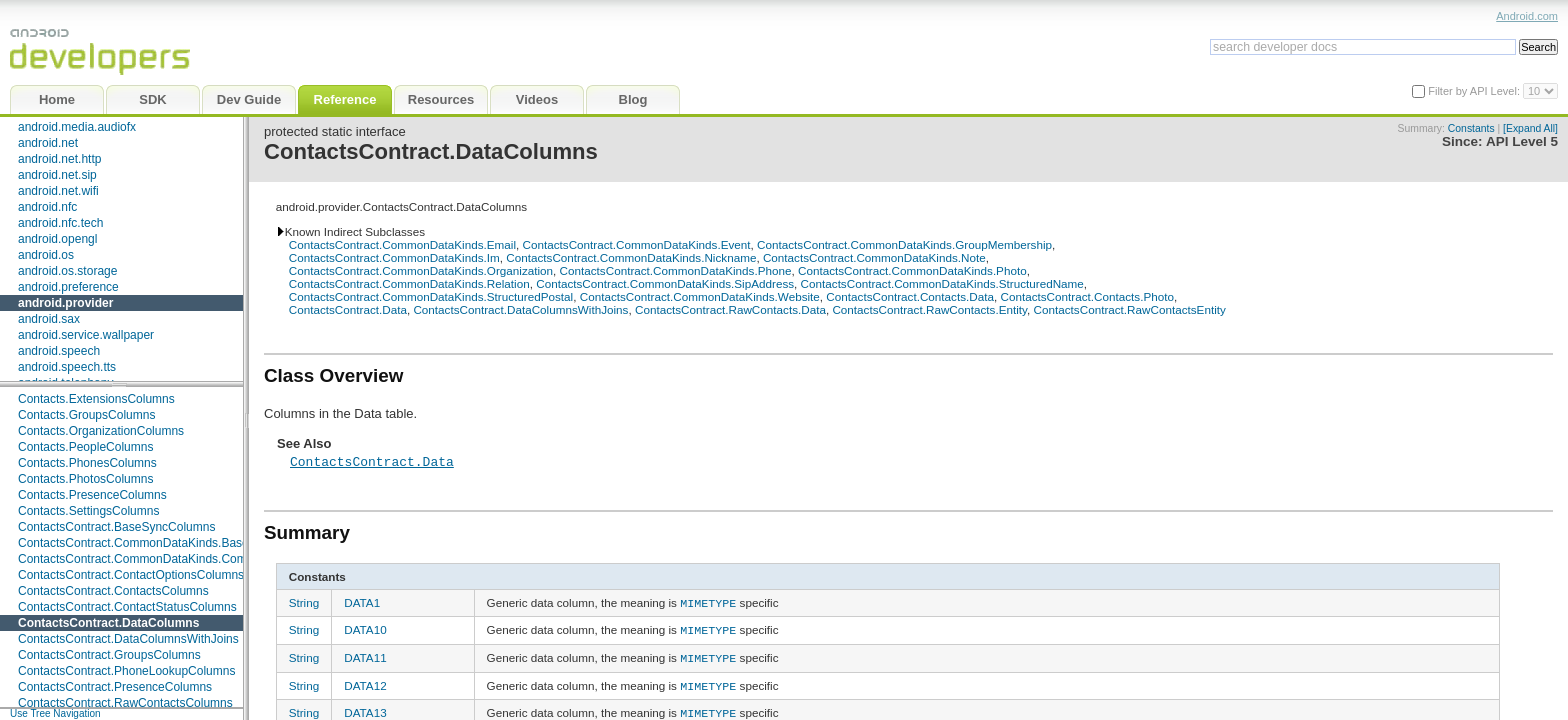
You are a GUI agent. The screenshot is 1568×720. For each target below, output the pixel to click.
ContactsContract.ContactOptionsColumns (131, 575)
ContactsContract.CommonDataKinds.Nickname (631, 257)
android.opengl (57, 239)
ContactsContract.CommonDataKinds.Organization (421, 270)
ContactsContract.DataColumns (108, 623)
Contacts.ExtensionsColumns (96, 399)
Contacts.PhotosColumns (85, 479)
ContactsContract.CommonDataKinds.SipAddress (665, 283)
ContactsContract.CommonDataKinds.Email (402, 244)
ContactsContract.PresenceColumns (115, 687)
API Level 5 (1522, 141)
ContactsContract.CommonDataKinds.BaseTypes (149, 543)
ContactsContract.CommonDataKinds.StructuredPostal (431, 296)
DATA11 (365, 654)
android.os (46, 255)
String (304, 602)
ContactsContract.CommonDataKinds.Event (637, 244)
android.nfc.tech (60, 223)
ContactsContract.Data (348, 309)
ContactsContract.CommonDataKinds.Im (394, 257)
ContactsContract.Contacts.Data (910, 296)
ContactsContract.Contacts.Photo (1086, 296)
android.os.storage (67, 271)
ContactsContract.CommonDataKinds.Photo (912, 270)
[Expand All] (1530, 128)
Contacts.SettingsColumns (88, 511)
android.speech (59, 351)
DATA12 (365, 680)
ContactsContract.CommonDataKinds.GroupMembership (904, 244)
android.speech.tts (67, 367)
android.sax (49, 319)
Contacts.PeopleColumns (85, 447)
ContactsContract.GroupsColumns (109, 655)
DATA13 (365, 706)
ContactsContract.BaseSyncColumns (116, 527)
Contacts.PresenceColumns (92, 495)
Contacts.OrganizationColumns (101, 431)
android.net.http (59, 159)
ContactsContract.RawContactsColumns (125, 703)
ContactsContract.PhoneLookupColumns (126, 671)
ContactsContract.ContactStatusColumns (127, 607)
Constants (1471, 128)
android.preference (68, 287)
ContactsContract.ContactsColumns (113, 591)
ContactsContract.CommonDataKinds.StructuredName (942, 283)
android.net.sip (57, 175)
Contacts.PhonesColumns (87, 463)
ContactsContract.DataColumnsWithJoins (128, 639)
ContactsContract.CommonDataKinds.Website (700, 296)
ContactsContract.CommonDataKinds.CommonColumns (167, 559)
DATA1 (362, 602)
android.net (48, 143)
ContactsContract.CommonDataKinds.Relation (409, 283)
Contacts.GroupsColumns (86, 415)
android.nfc (47, 207)
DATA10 (365, 628)
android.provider (65, 303)
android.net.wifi (58, 191)
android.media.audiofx (77, 127)
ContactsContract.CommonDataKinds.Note (874, 257)
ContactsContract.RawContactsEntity (1130, 309)
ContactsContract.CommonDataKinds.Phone (676, 270)
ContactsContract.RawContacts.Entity (929, 309)
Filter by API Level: (1475, 91)
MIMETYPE (708, 602)
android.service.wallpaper (86, 335)
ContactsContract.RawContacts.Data (730, 309)
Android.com (1527, 16)
